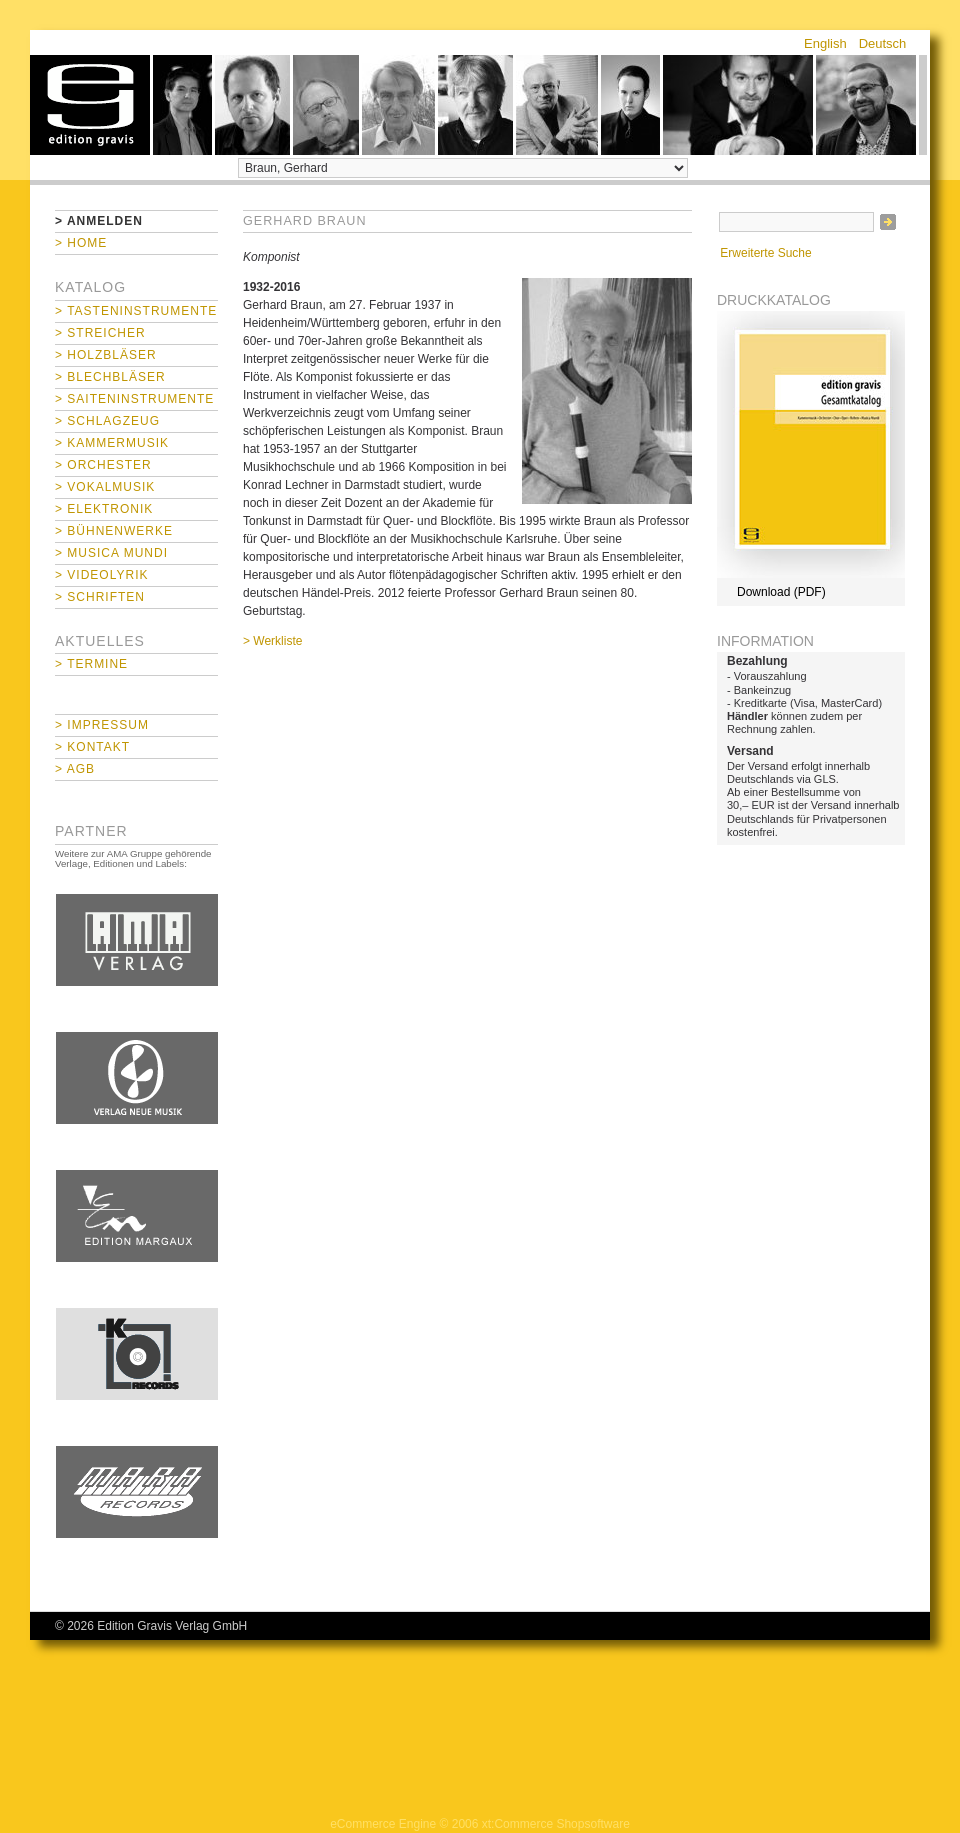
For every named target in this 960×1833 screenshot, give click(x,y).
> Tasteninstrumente (136, 311)
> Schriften (100, 597)
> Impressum (102, 725)
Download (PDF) (781, 592)
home (90, 105)
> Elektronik (104, 509)
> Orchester (103, 465)
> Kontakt (92, 747)
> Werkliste (272, 641)
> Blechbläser (110, 377)
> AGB (75, 769)
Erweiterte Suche (765, 253)
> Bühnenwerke (114, 531)
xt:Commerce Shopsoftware (556, 1824)
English (825, 43)
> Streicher (100, 333)
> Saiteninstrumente (134, 399)
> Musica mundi (111, 553)
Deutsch (883, 43)
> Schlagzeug (107, 421)
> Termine (91, 664)
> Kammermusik (112, 443)
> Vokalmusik (105, 487)
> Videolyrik (101, 575)
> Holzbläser (106, 355)
